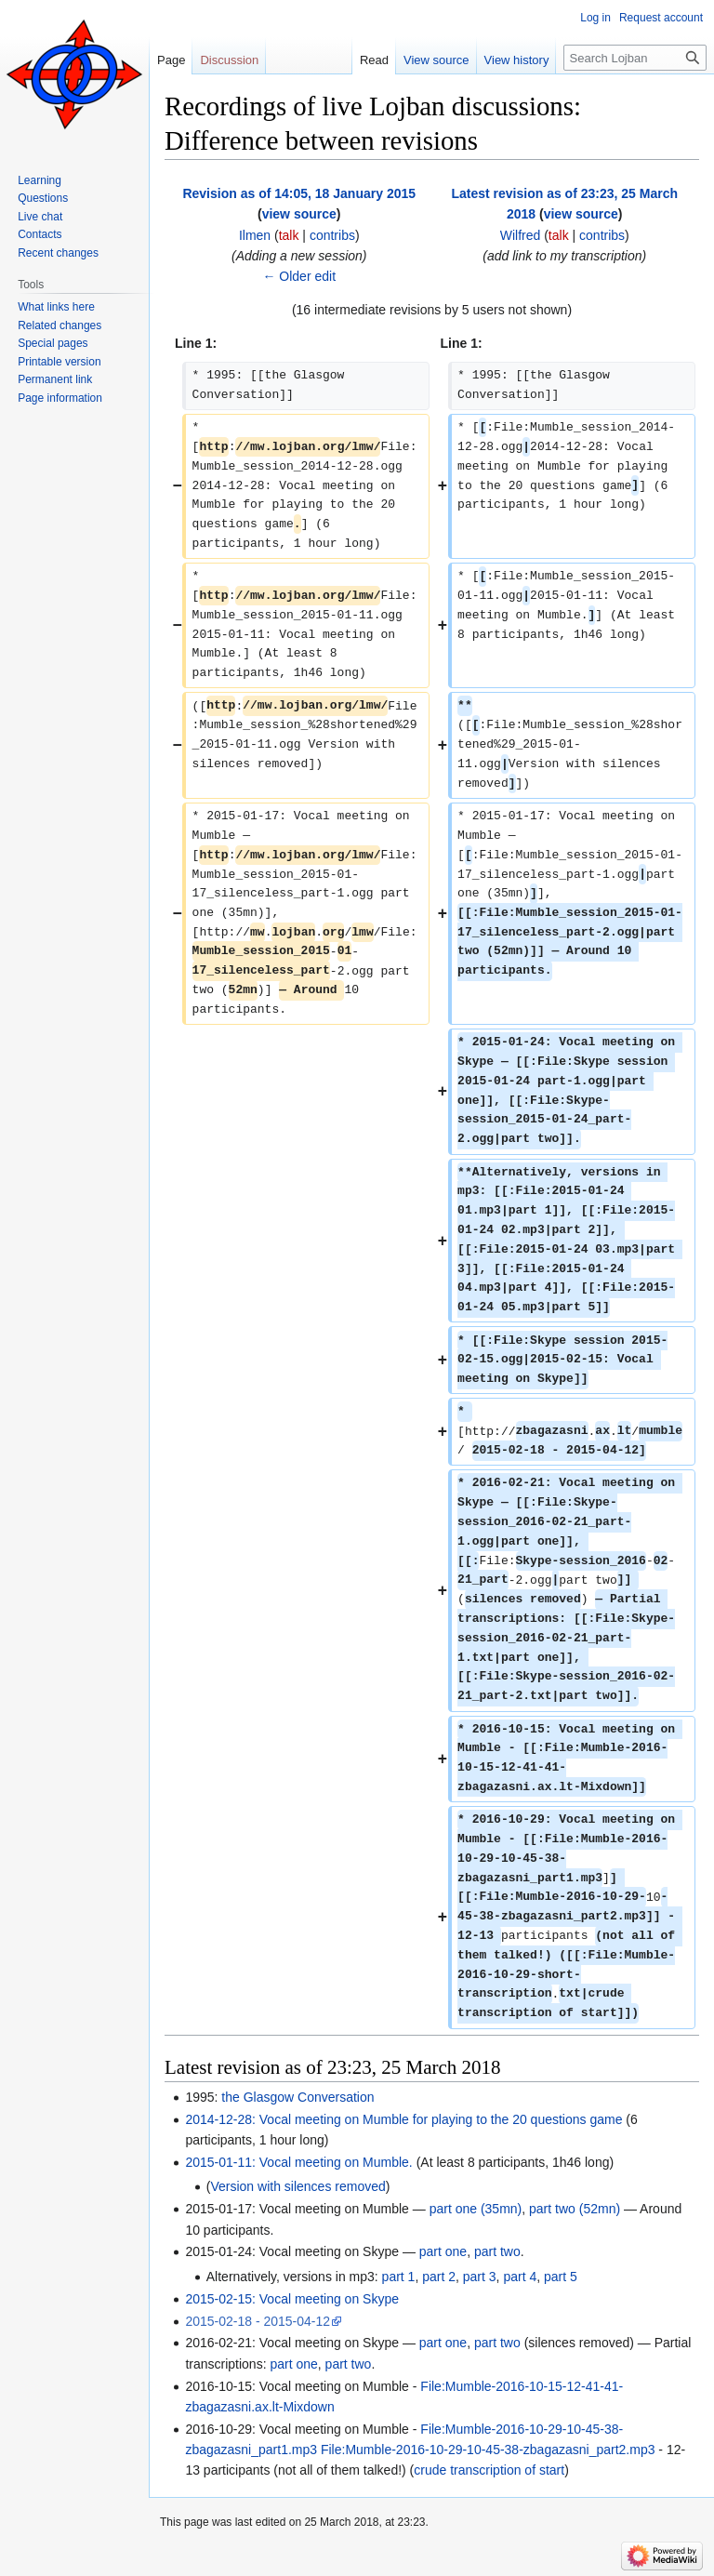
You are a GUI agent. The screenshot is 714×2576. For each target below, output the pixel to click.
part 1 (399, 2276)
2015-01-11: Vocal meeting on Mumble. (298, 2162)
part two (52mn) (574, 2208)
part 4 (519, 2276)
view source (299, 213)
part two (497, 2251)
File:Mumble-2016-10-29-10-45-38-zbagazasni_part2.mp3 (488, 2449)
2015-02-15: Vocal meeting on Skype (292, 2298)
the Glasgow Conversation (297, 2097)
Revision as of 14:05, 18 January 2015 (299, 193)
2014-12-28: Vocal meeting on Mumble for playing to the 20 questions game (403, 2119)
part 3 (479, 2276)
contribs (332, 235)
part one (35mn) (476, 2208)
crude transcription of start (489, 2470)
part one (443, 2251)
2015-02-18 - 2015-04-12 (257, 2321)
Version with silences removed (297, 2186)
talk (289, 235)
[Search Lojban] (635, 58)
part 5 (560, 2276)
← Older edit (299, 276)
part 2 (439, 2276)
